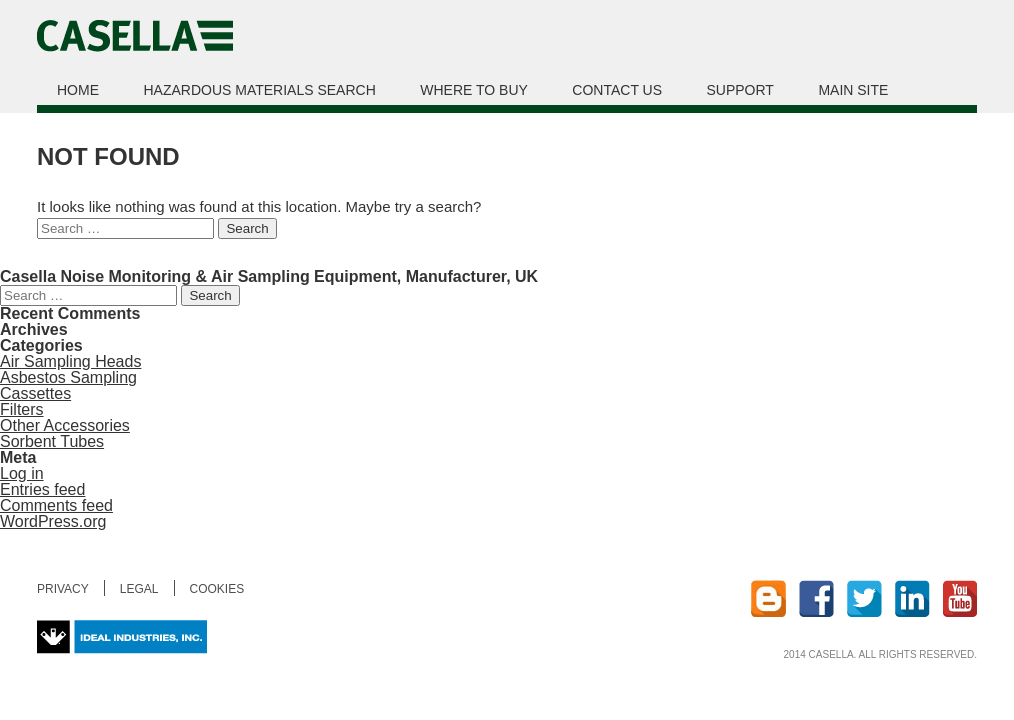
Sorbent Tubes (52, 441)
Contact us (617, 90)
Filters (22, 409)
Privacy (63, 589)
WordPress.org (53, 521)
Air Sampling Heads (70, 361)
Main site (853, 90)
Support (740, 90)
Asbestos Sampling (68, 377)
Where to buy (474, 90)
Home (78, 90)
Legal (139, 589)
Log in (22, 473)
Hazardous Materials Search (259, 90)
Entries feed (42, 489)
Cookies (217, 589)
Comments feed (56, 505)
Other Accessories (65, 425)
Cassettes (35, 393)
